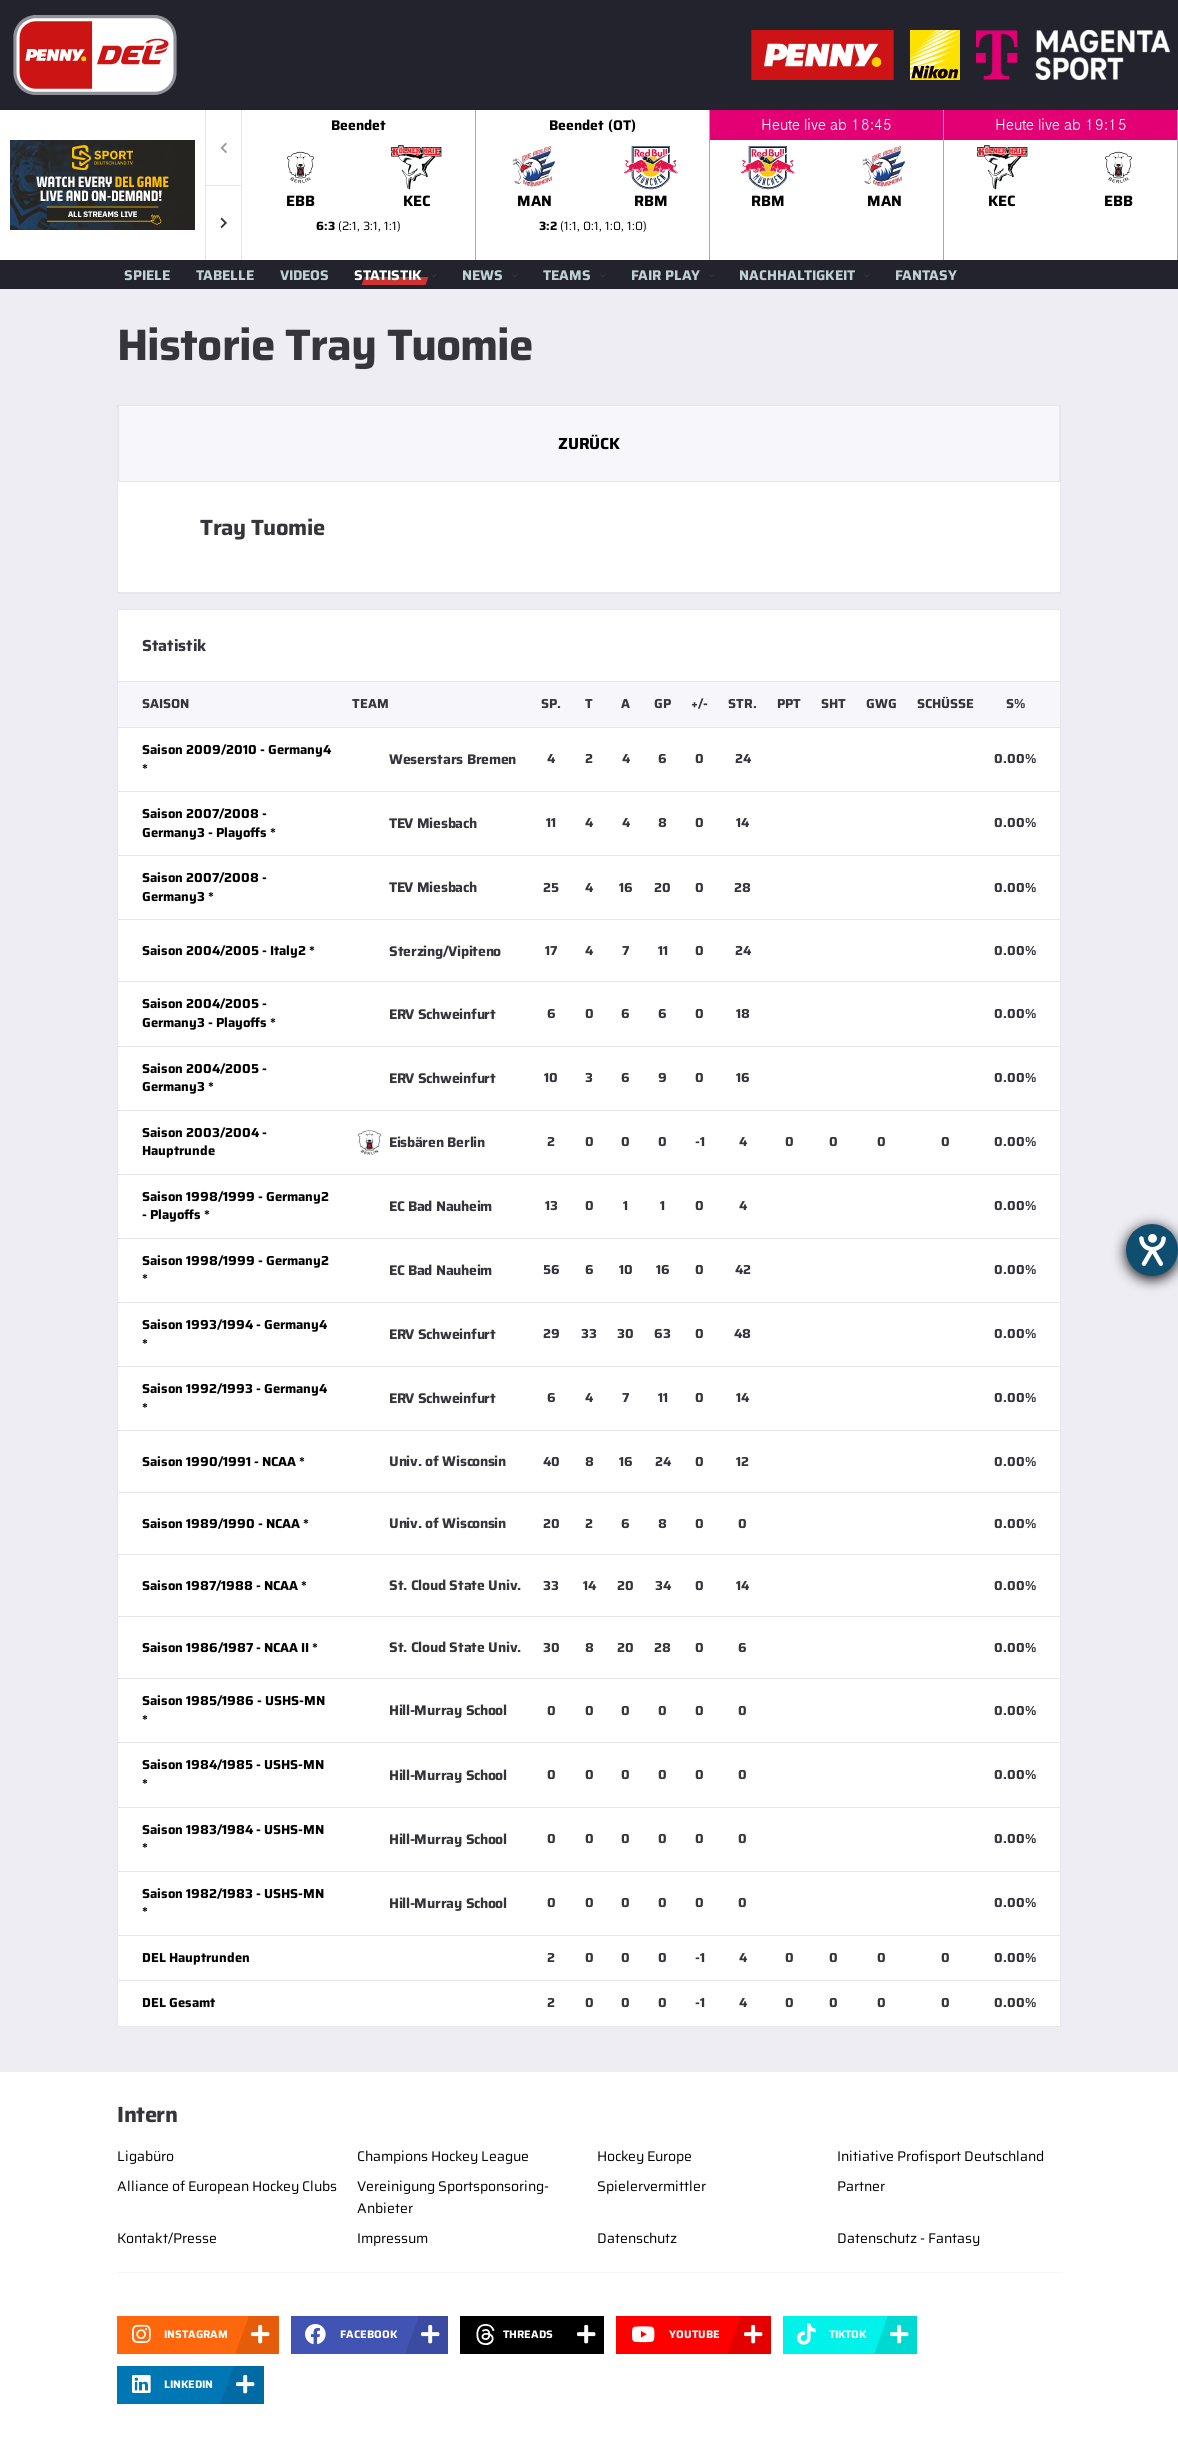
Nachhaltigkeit (797, 275)
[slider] (710, 185)
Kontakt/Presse (167, 2238)
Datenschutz (637, 2238)
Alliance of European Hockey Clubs (227, 2186)
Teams (567, 275)
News (482, 275)
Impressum (392, 2238)
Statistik (388, 275)
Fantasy (926, 275)
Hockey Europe (644, 2156)
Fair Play (665, 275)
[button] (223, 222)
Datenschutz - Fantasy (908, 2238)
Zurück (588, 443)
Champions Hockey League (443, 2156)
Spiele (147, 275)
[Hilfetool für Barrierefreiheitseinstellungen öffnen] (1152, 1250)
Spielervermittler (651, 2186)
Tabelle (225, 275)
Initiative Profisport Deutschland (940, 2156)
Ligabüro (145, 2156)
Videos (304, 275)
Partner (861, 2186)
